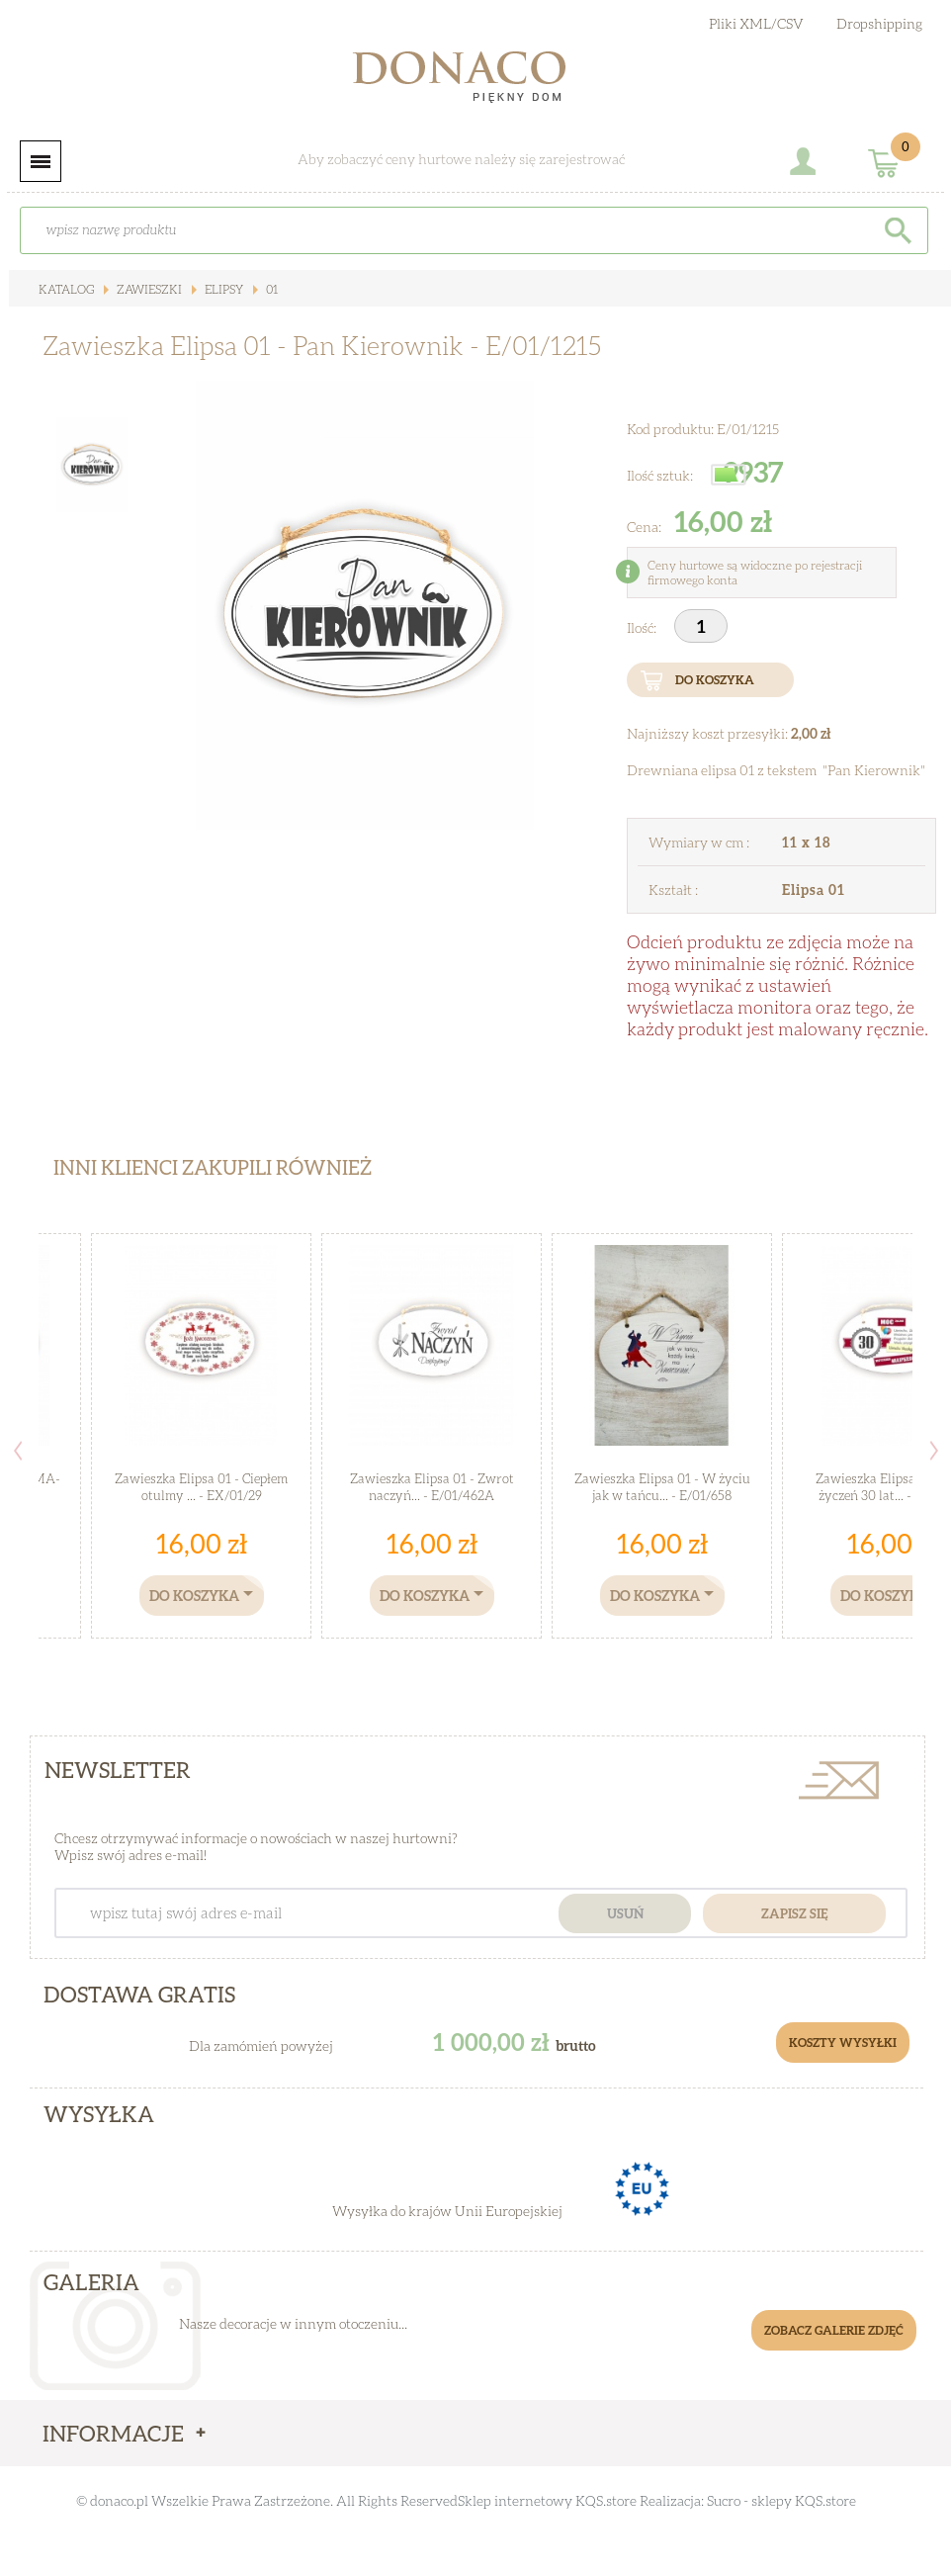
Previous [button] (18, 1451)
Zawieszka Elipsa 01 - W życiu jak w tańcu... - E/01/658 (662, 1486)
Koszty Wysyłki (843, 2042)
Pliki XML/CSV (756, 23)
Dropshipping (879, 23)
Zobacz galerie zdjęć (834, 2330)
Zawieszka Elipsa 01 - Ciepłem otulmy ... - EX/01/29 (201, 1486)
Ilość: (643, 627)
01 (270, 289)
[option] (364, 605)
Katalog (66, 289)
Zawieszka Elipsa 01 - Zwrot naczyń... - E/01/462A (432, 1486)
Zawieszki (148, 289)
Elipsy (222, 289)
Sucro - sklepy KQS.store (781, 2500)
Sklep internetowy (515, 2500)
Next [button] (934, 1451)
